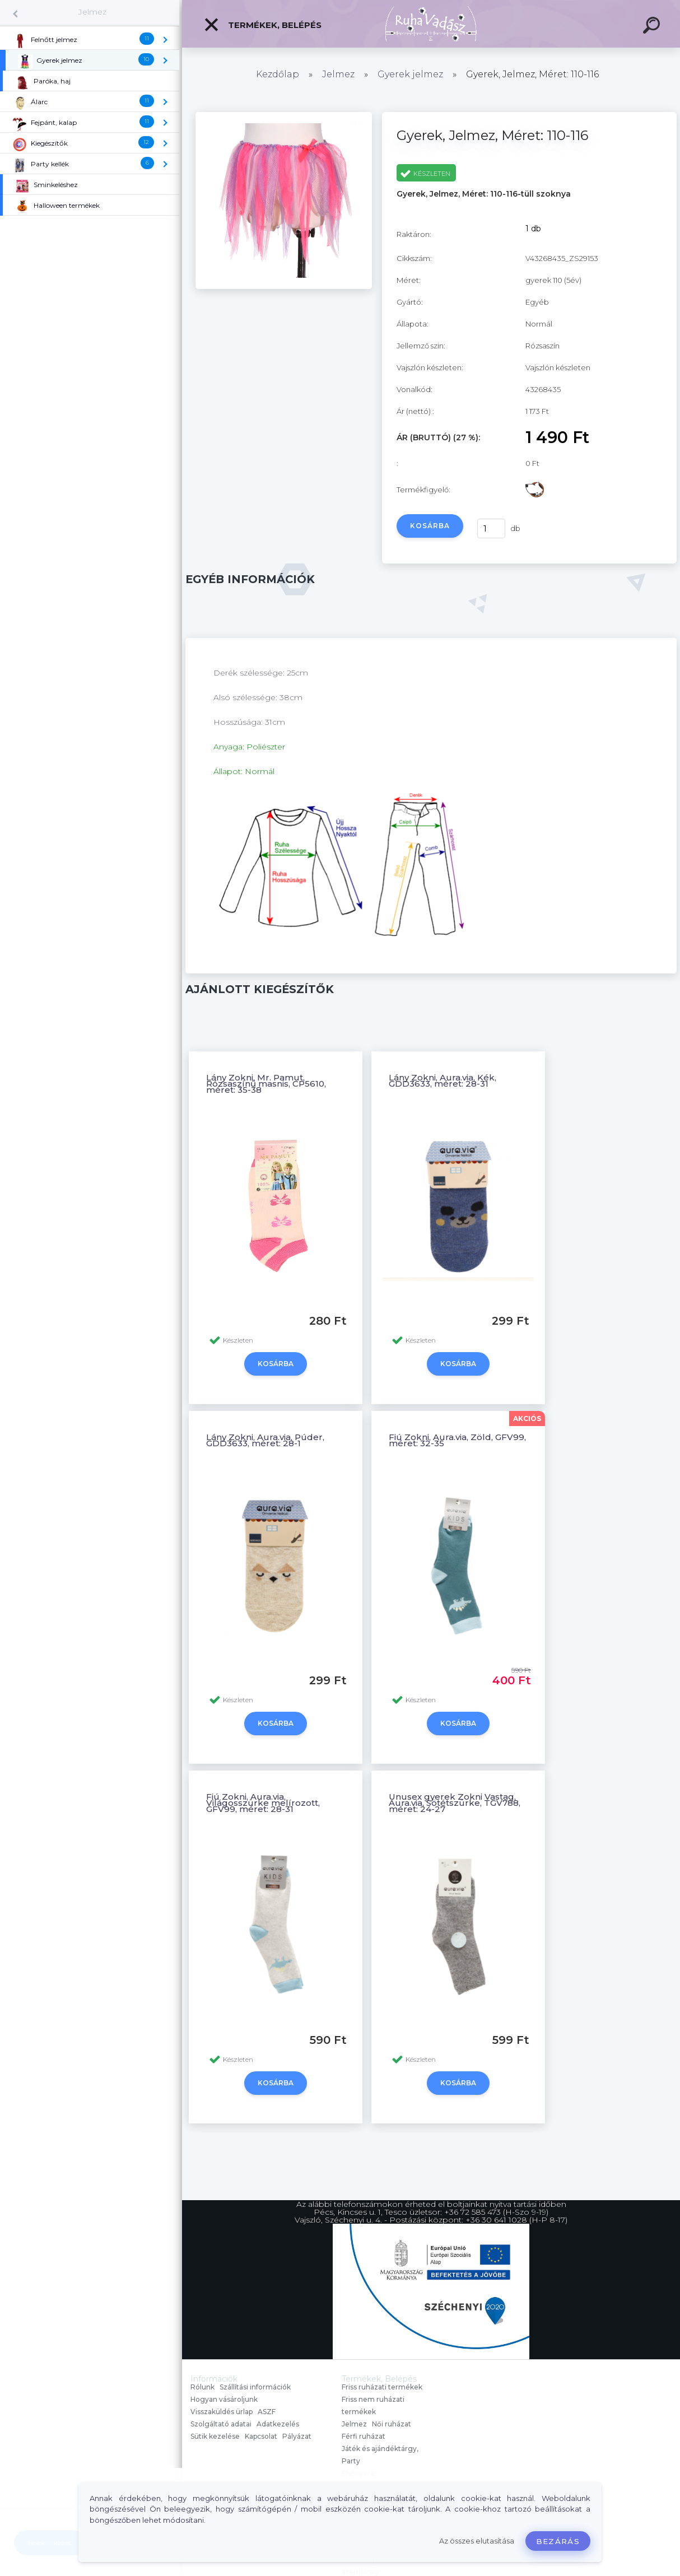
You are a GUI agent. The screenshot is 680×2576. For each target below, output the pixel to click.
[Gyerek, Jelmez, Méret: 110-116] (283, 286)
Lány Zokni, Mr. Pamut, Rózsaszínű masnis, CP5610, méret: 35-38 (266, 1083)
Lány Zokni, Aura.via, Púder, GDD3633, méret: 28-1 (265, 1440)
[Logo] (431, 23)
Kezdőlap (277, 74)
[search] (653, 27)
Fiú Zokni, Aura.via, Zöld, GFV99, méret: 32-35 (457, 1440)
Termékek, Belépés (262, 24)
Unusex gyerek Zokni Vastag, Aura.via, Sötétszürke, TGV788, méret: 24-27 (454, 1803)
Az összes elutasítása (476, 2541)
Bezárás (558, 2541)
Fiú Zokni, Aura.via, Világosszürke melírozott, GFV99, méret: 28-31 (263, 1803)
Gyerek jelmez (410, 74)
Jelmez (92, 12)
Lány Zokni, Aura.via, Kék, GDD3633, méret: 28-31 (442, 1080)
